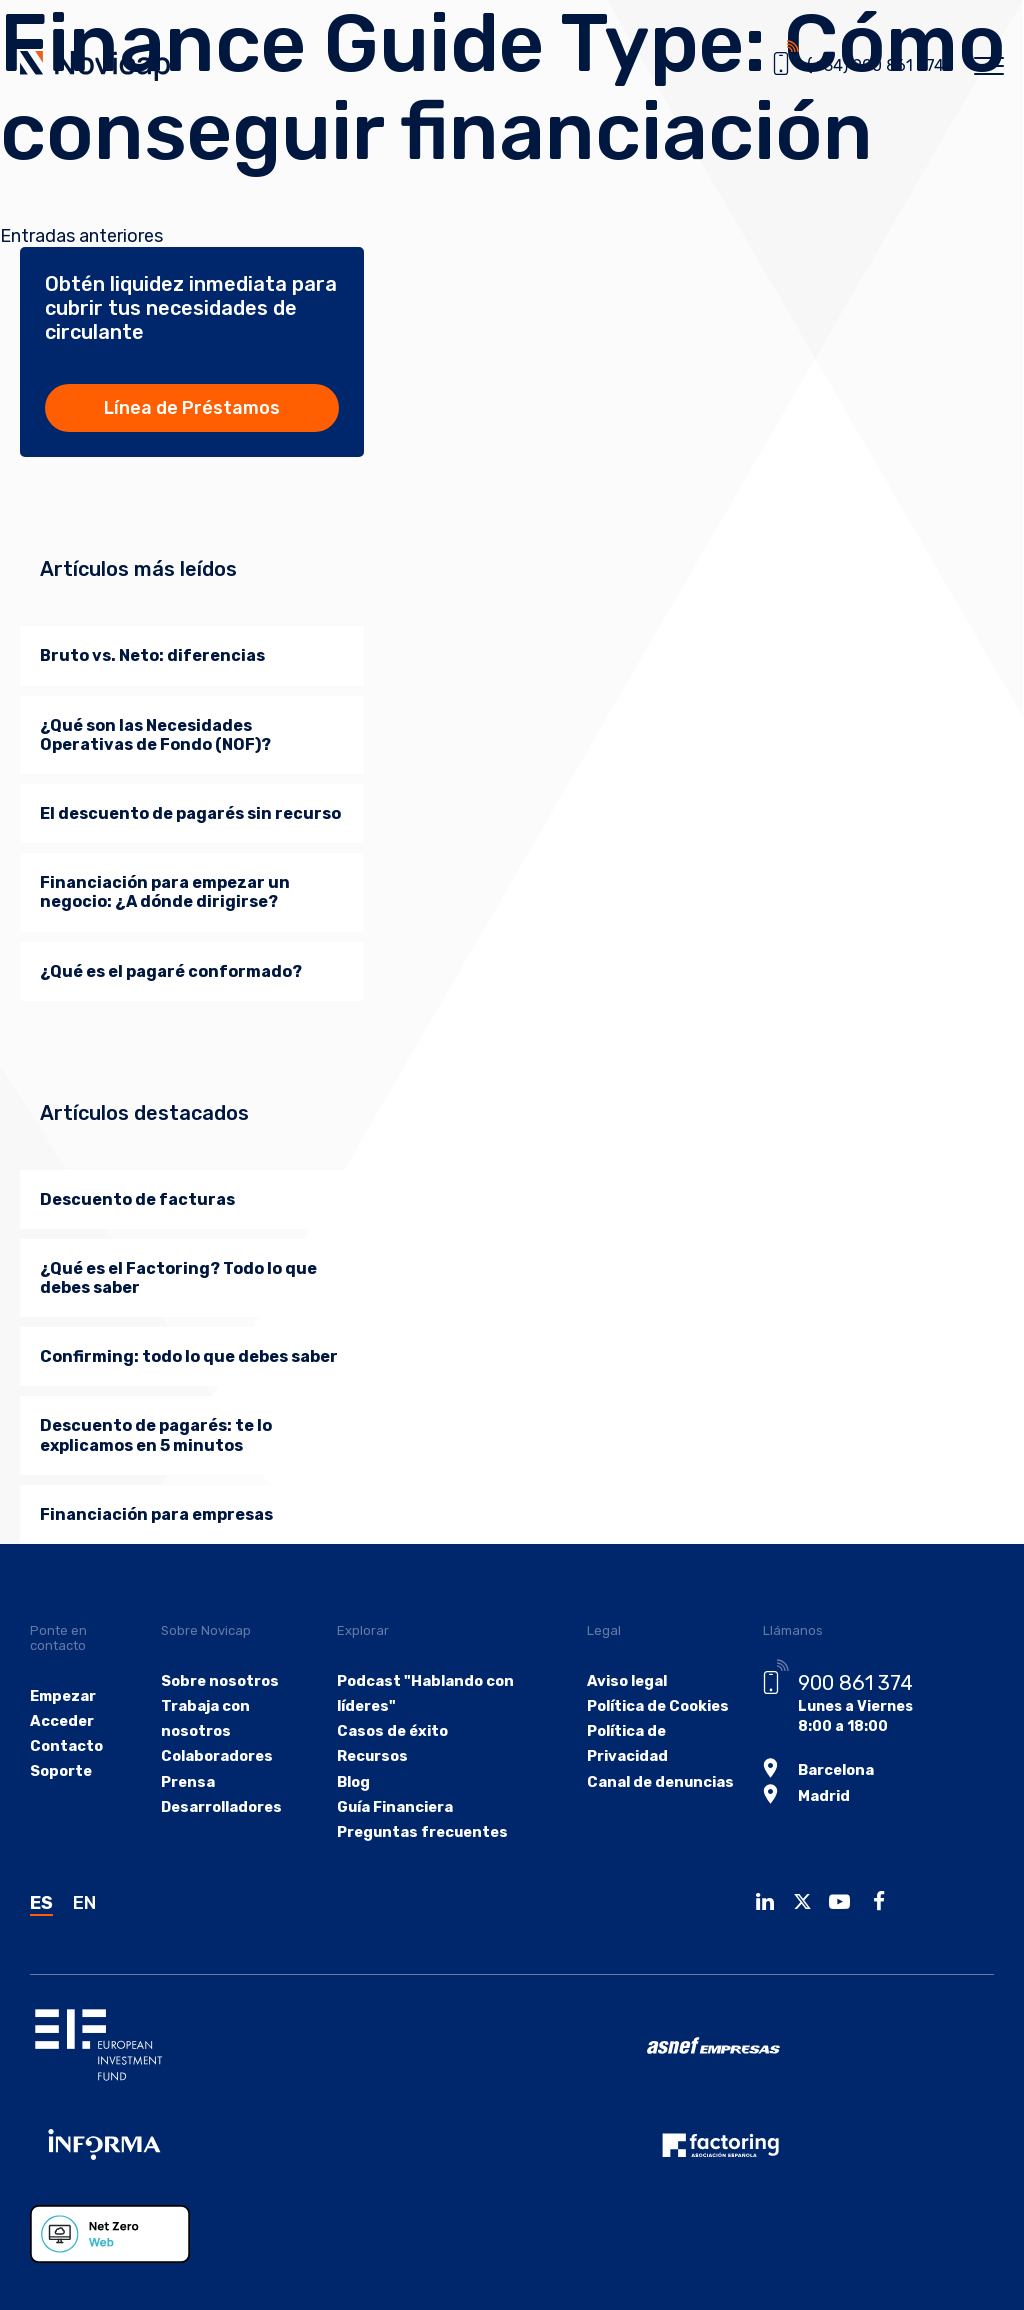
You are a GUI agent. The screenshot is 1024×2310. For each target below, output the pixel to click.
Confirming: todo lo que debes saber (189, 1356)
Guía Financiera (393, 1807)
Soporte (60, 1771)
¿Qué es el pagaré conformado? (171, 971)
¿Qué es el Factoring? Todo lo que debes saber (178, 1278)
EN (84, 1903)
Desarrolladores (223, 1807)
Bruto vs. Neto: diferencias (152, 655)
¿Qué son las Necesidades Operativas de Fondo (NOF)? (155, 735)
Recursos (371, 1757)
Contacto (65, 1746)
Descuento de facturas (137, 1199)
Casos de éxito (390, 1731)
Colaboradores (218, 1757)
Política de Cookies (651, 1706)
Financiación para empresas (156, 1514)
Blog (353, 1782)
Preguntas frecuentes (420, 1832)
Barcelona (830, 1768)
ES (41, 1903)
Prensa (190, 1782)
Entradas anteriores (81, 236)
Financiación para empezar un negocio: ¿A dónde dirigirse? (165, 892)
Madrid (817, 1793)
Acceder (61, 1721)
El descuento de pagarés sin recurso (190, 813)
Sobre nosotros (221, 1681)
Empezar (62, 1696)
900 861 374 (849, 1683)
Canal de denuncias (652, 1782)
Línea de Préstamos (192, 408)
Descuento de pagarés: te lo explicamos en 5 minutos (156, 1435)
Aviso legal (620, 1681)
